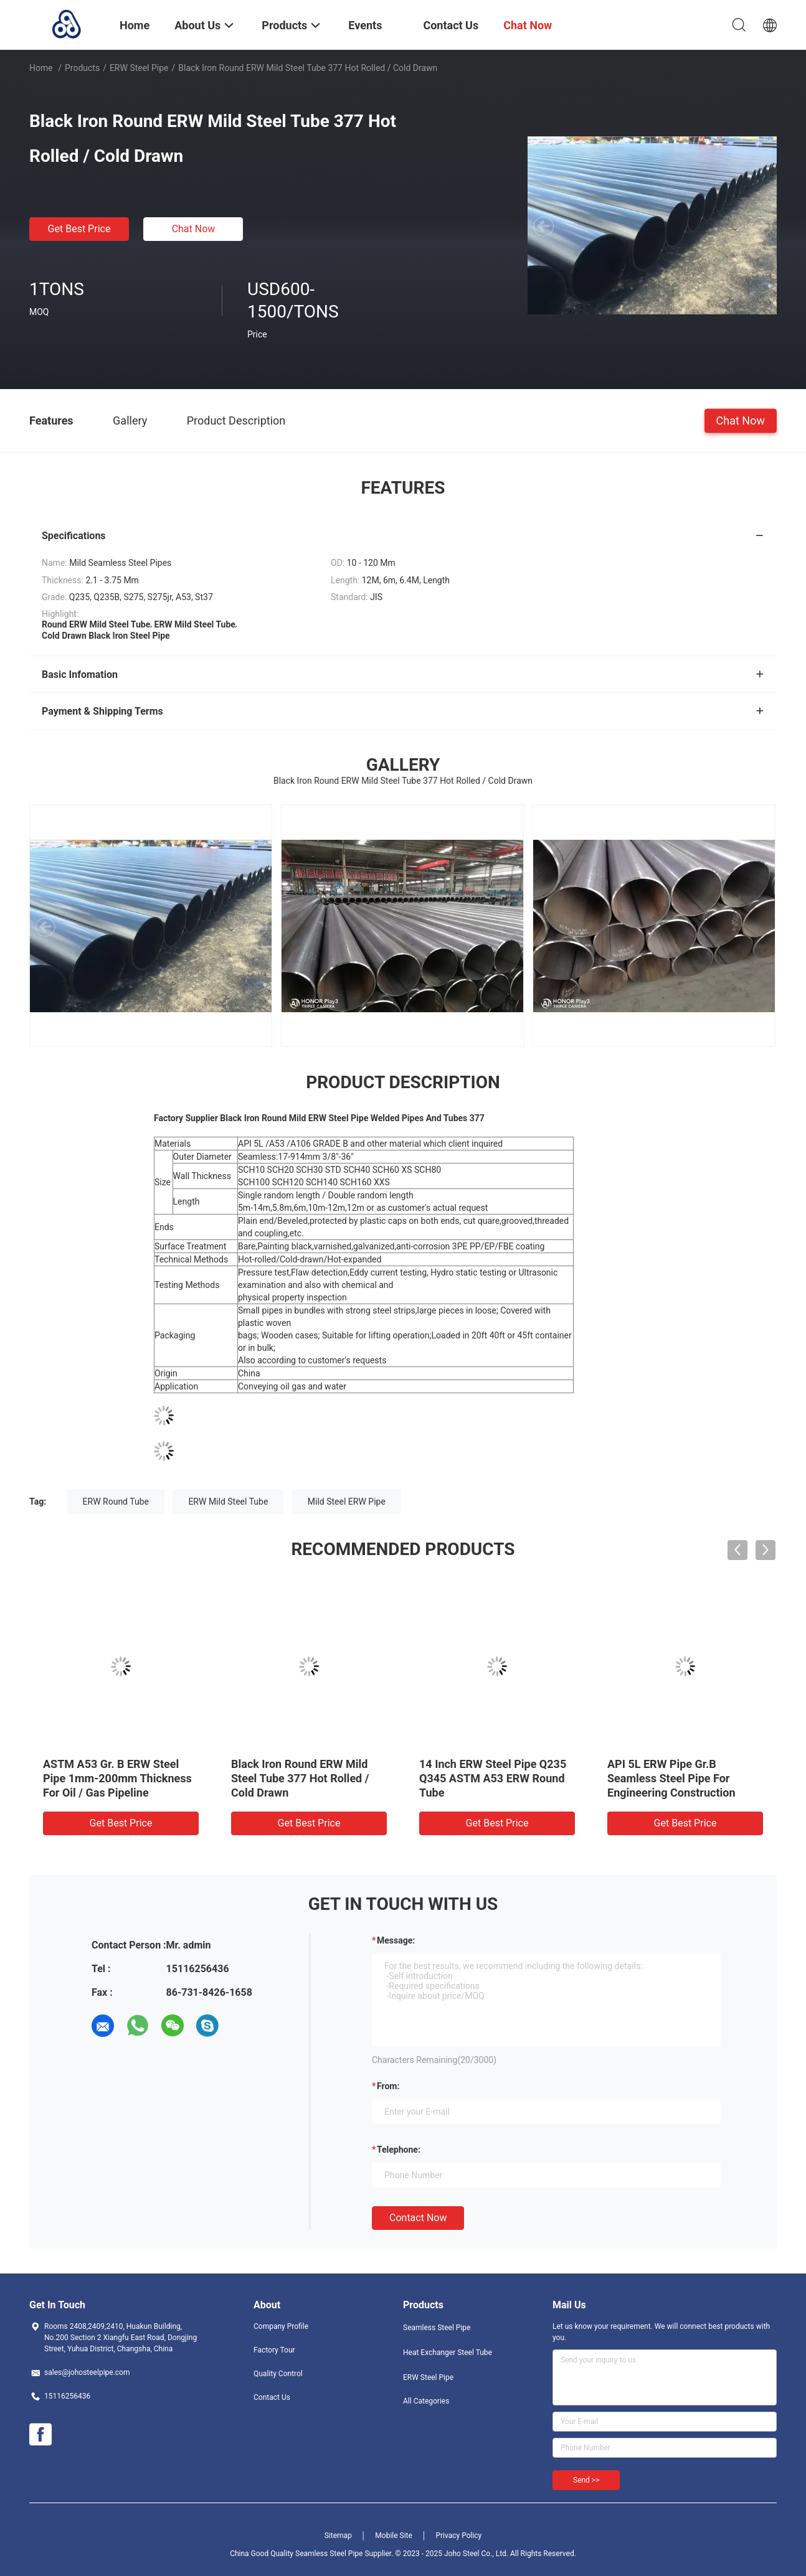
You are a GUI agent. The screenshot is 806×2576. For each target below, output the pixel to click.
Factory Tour (274, 2350)
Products (82, 68)
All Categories (426, 2401)
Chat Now (194, 229)
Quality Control (278, 2373)
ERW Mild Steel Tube (228, 1502)
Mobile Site (393, 2535)
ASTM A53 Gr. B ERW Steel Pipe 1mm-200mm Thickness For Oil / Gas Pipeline (117, 1778)
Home (41, 68)
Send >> (586, 2480)
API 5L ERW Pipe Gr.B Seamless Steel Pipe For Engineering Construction (671, 1778)
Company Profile (281, 2326)
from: (388, 2086)
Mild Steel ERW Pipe (347, 1502)
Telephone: (398, 2150)
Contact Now (418, 2218)
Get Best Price (79, 229)
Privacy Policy (458, 2535)
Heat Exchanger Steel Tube (447, 2352)
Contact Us (272, 2397)
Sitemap (338, 2535)
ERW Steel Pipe (139, 68)
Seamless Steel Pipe (436, 2327)
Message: (396, 1940)
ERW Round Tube (116, 1502)
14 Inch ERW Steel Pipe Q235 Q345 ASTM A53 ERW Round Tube (492, 1778)
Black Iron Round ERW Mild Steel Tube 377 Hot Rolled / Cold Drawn (300, 1778)
